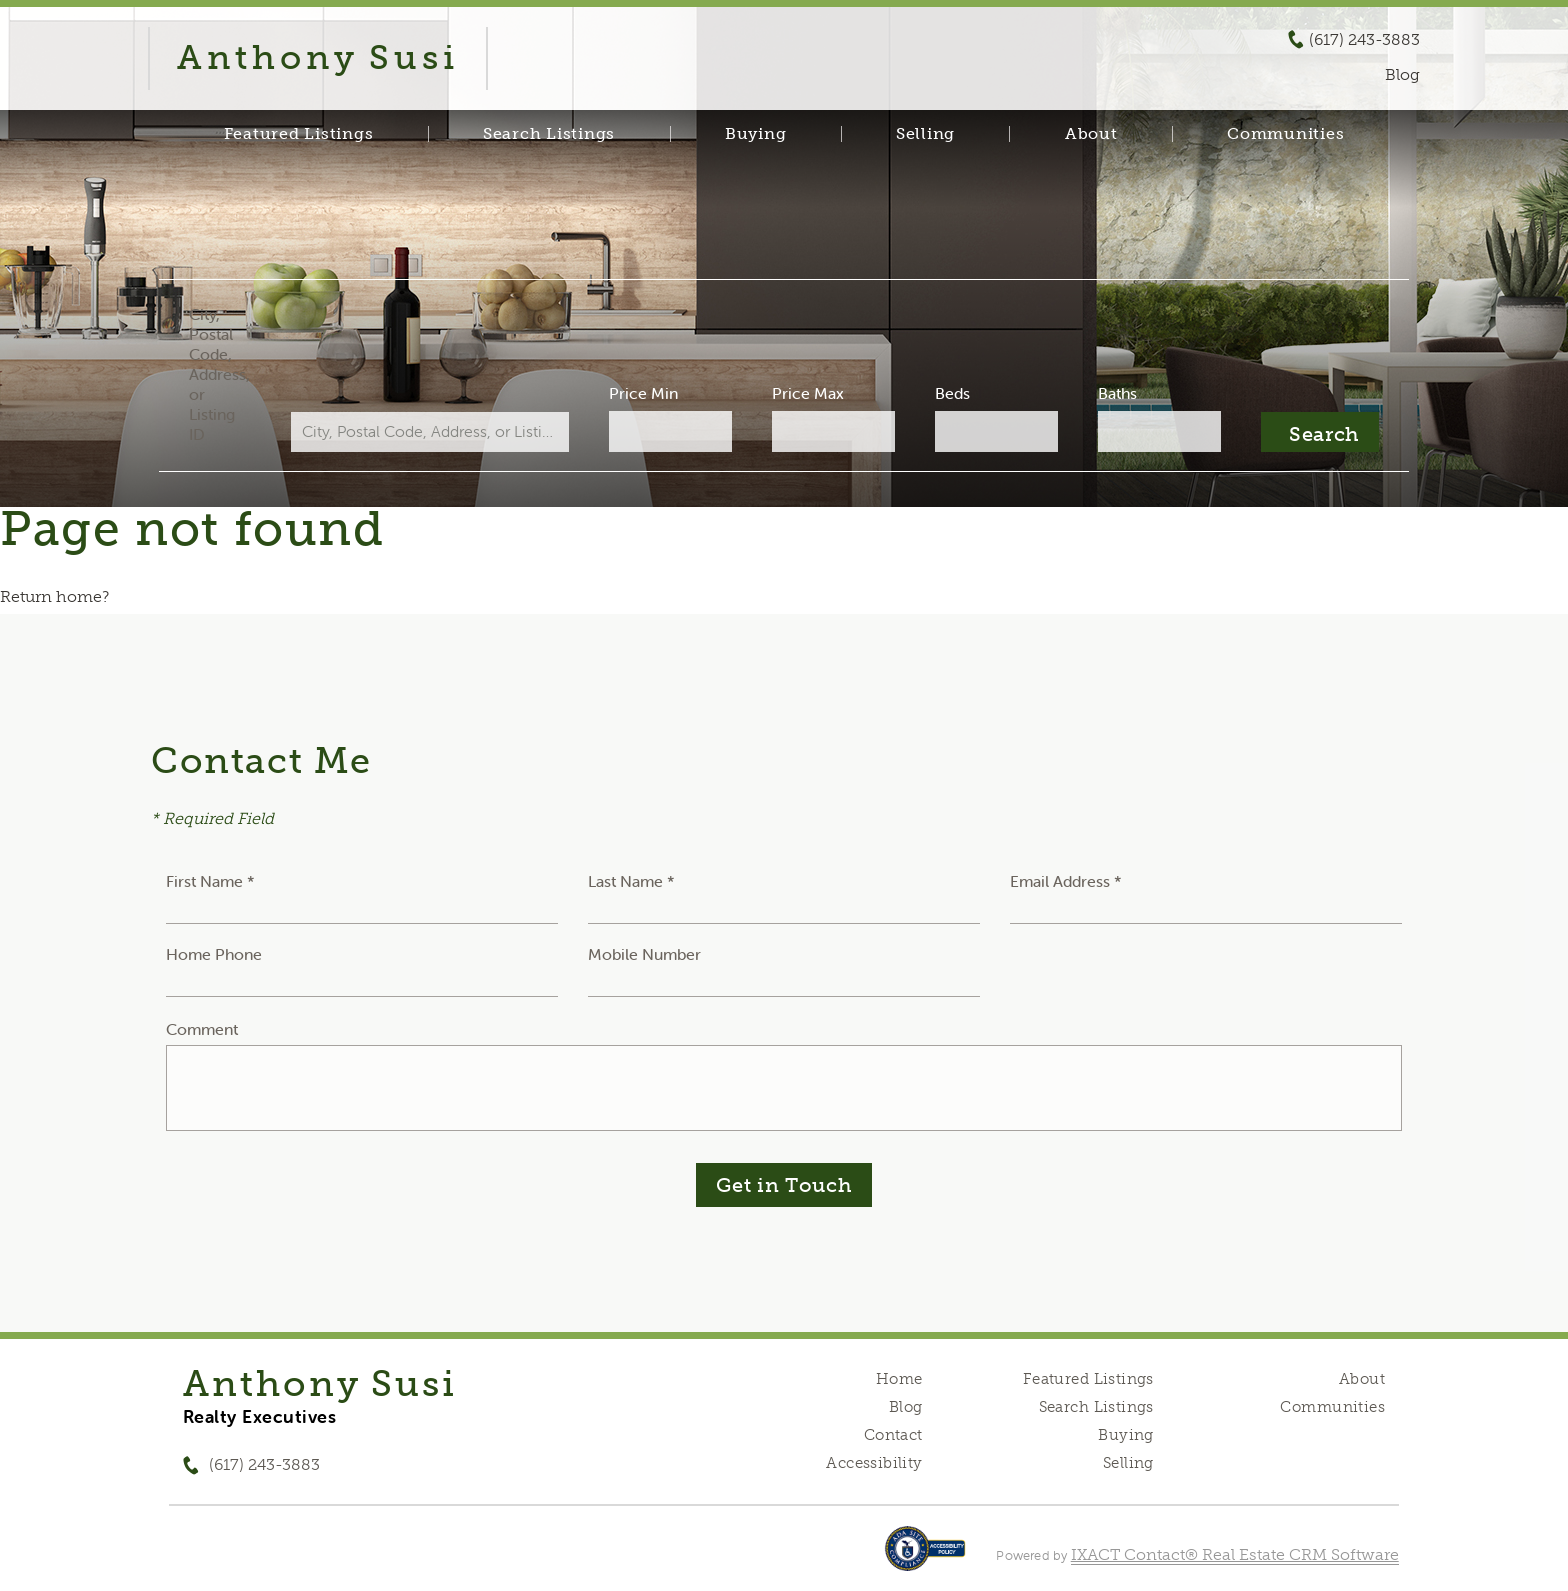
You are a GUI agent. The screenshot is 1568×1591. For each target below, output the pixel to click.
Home (899, 1379)
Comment (202, 1029)
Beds (952, 393)
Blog (906, 1407)
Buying (756, 134)
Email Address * (1066, 881)
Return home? (54, 596)
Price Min (643, 393)
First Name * (210, 881)
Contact (893, 1435)
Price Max (808, 393)
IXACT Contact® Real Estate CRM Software (1235, 1554)
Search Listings (549, 134)
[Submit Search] (1320, 432)
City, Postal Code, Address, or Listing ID (219, 374)
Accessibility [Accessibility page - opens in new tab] (874, 1463)
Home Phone (214, 954)
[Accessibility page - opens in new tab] (925, 1558)
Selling (925, 134)
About (1091, 134)
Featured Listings (299, 134)
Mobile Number (644, 954)
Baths (1117, 393)
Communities (1285, 134)
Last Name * (631, 881)
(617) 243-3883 (1364, 40)
